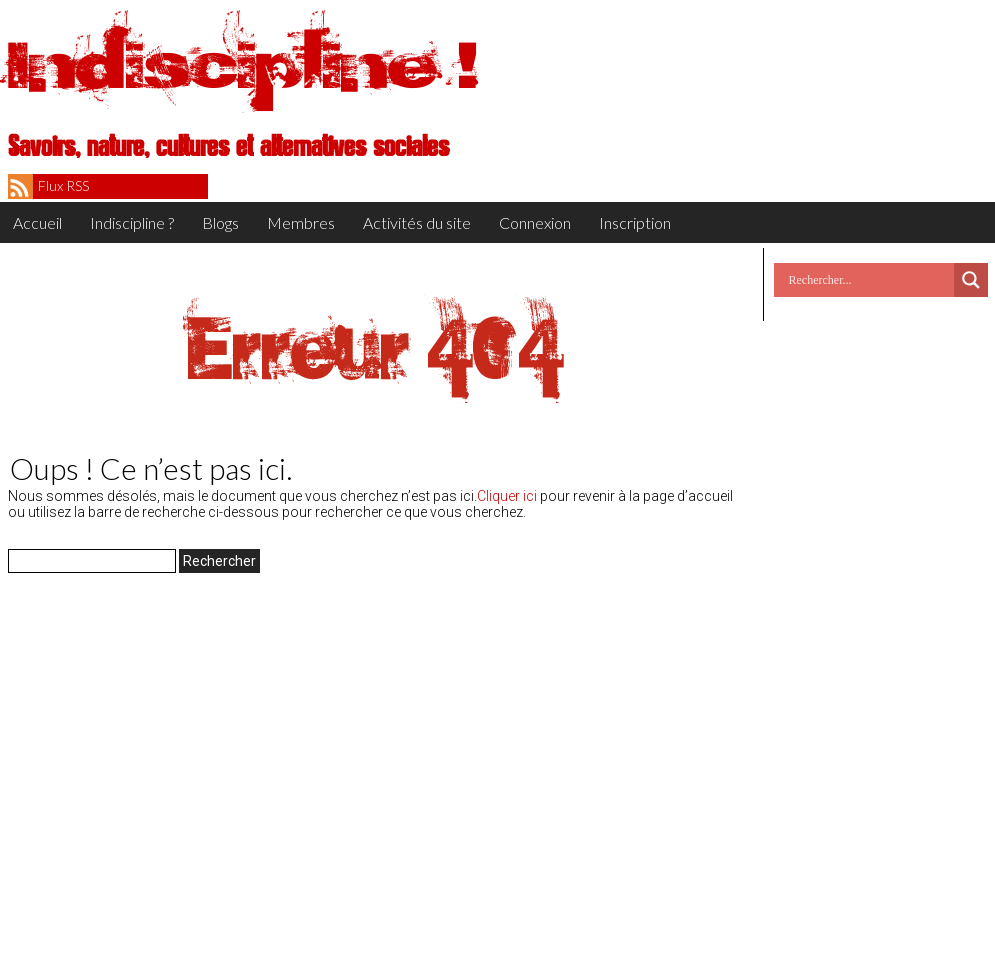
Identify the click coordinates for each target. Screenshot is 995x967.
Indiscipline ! (243, 65)
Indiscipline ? (132, 222)
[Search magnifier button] (971, 280)
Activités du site (417, 222)
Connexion (535, 222)
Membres (301, 222)
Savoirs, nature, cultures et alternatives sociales (228, 147)
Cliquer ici (507, 496)
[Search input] (869, 280)
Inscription (635, 222)
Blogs (220, 222)
